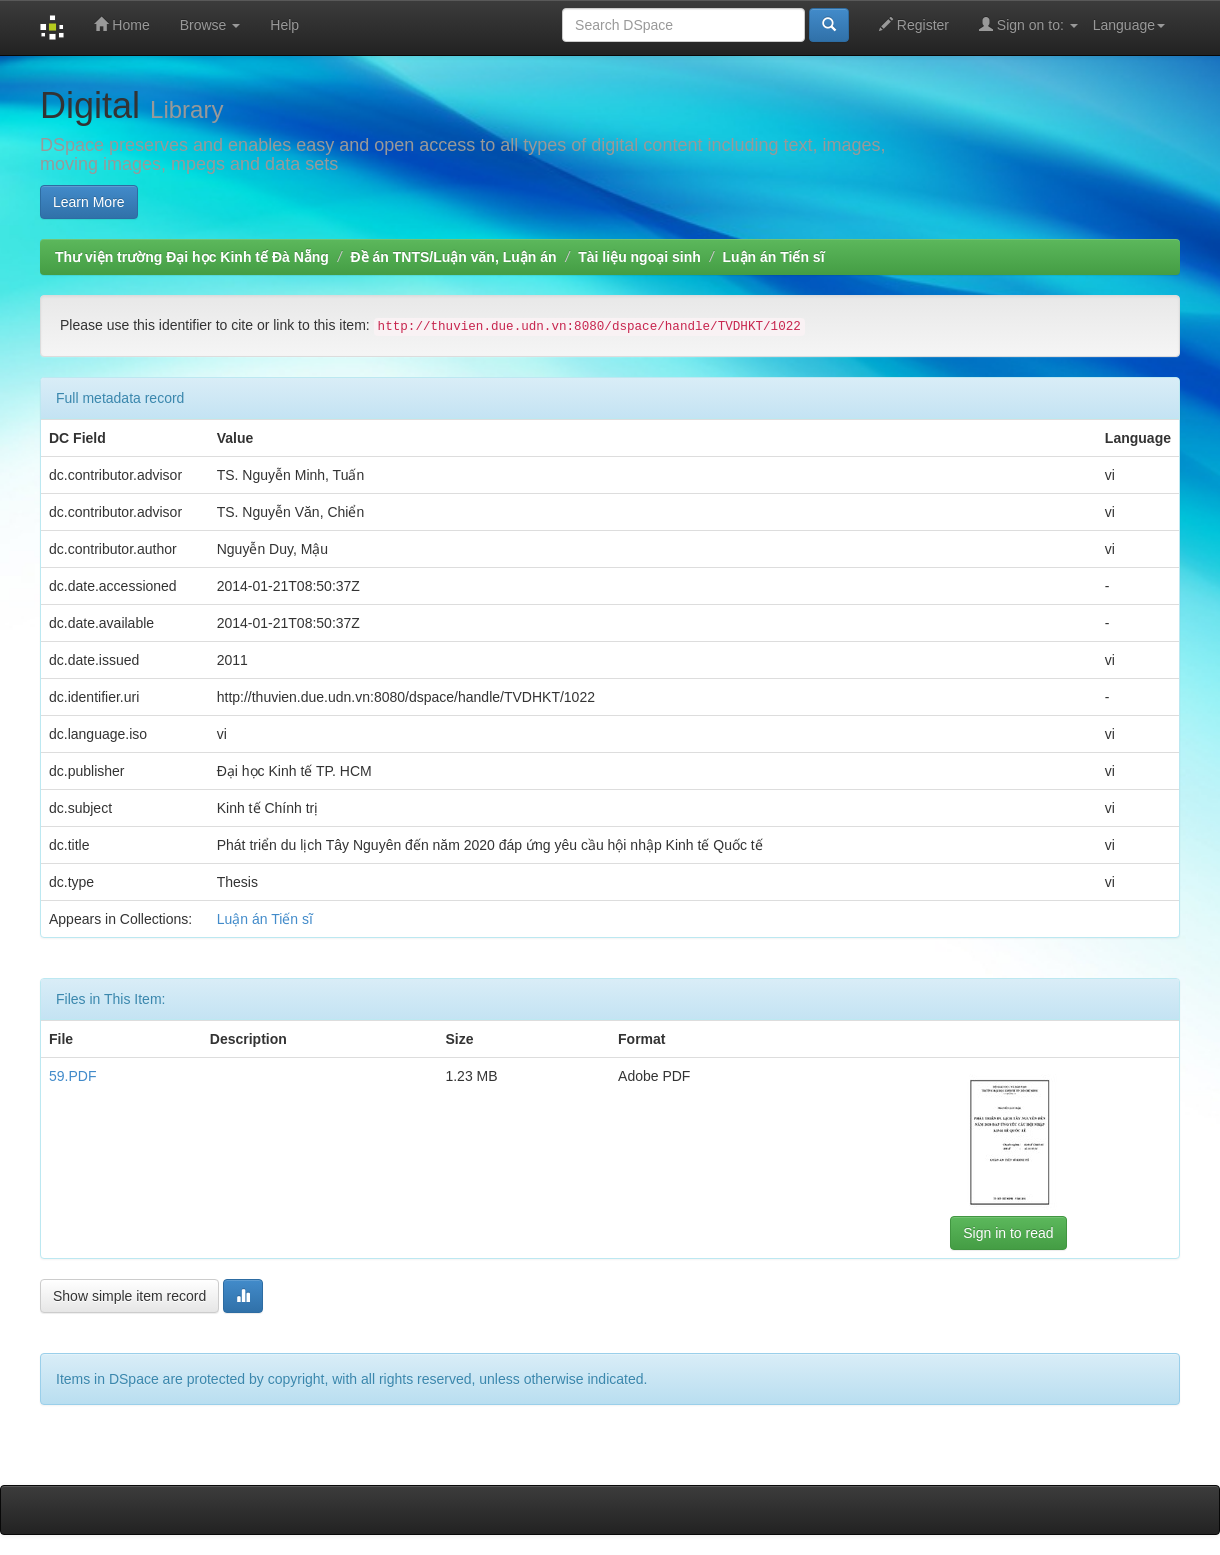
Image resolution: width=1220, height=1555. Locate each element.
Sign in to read (1008, 1233)
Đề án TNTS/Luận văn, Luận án (454, 257)
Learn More (89, 202)
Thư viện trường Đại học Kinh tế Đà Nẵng (192, 257)
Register (914, 24)
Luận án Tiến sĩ (773, 257)
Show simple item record (129, 1296)
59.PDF (72, 1076)
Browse (210, 25)
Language (1129, 25)
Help (284, 25)
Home (121, 24)
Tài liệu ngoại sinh (639, 257)
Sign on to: (1028, 24)
